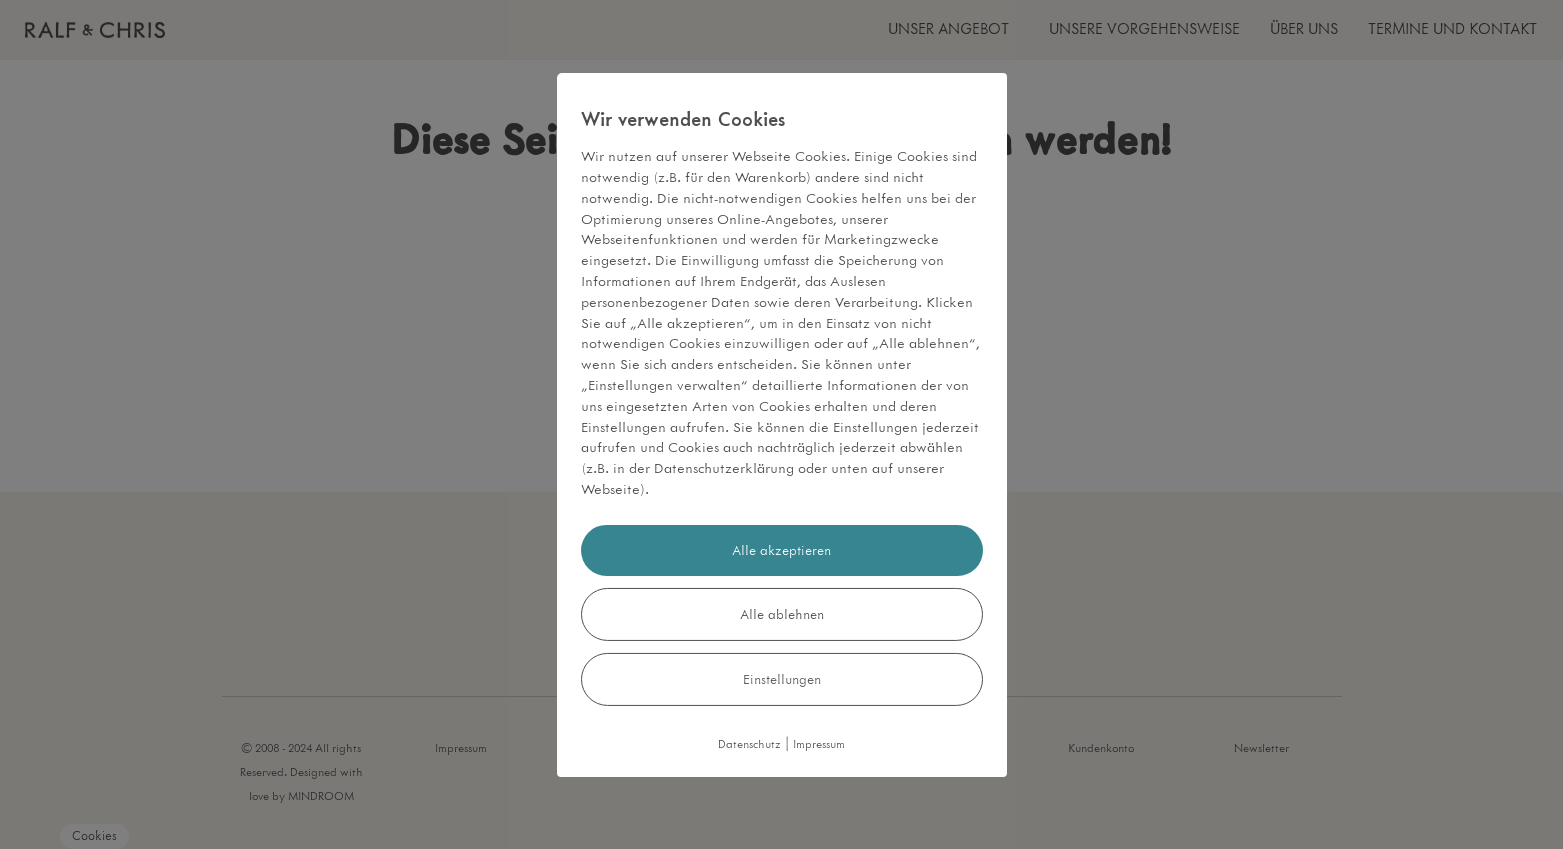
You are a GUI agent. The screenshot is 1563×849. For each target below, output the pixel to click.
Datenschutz (749, 744)
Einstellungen (782, 679)
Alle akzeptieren (781, 550)
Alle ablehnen (782, 614)
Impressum (819, 744)
